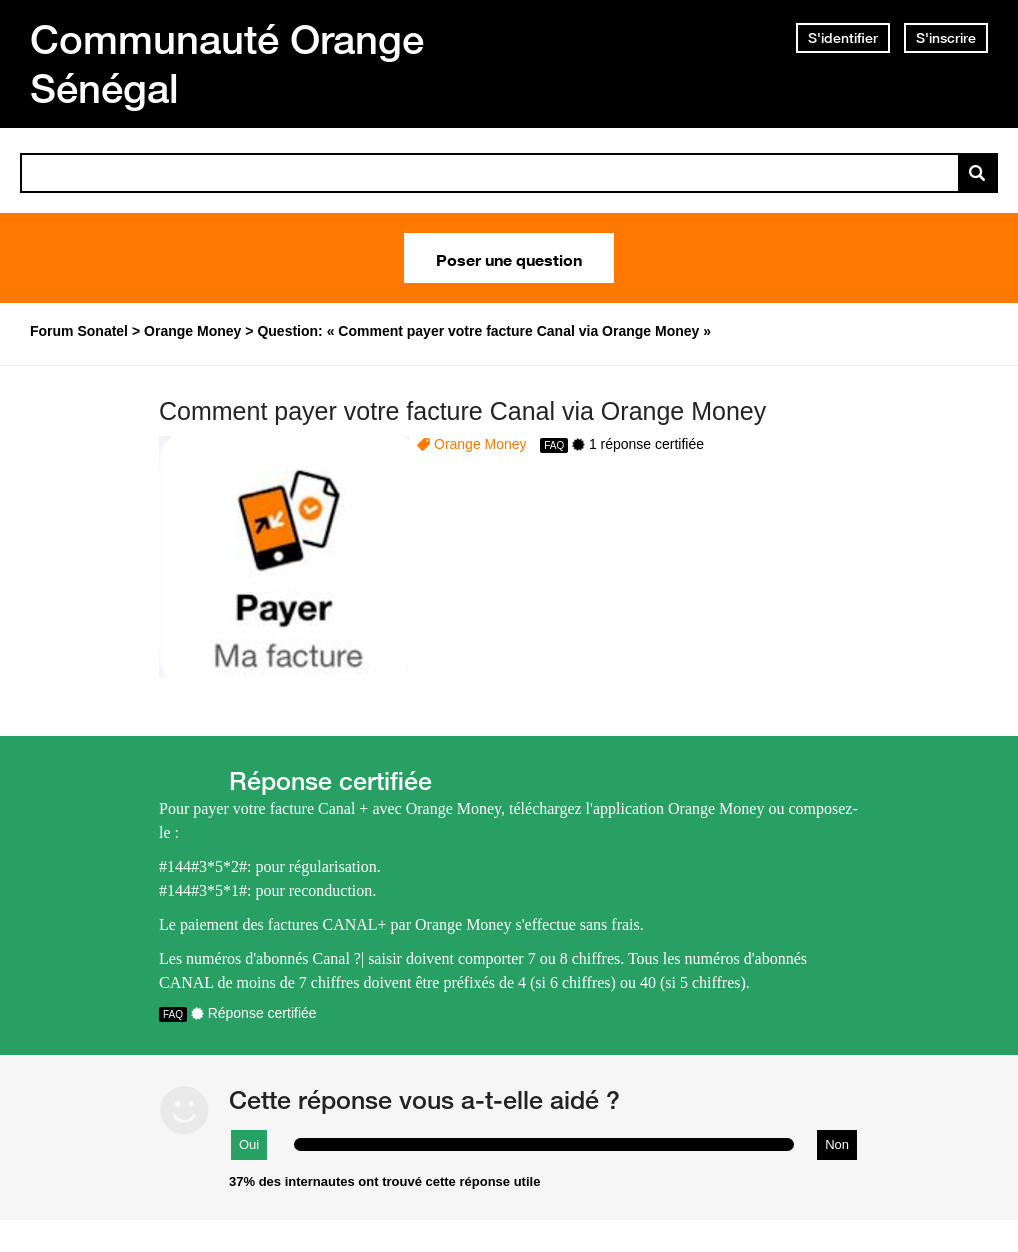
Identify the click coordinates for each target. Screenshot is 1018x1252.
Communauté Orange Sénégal (227, 63)
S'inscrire (946, 38)
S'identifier (843, 38)
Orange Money (480, 444)
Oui (249, 1144)
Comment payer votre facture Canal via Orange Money (462, 411)
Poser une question (509, 258)
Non (837, 1144)
